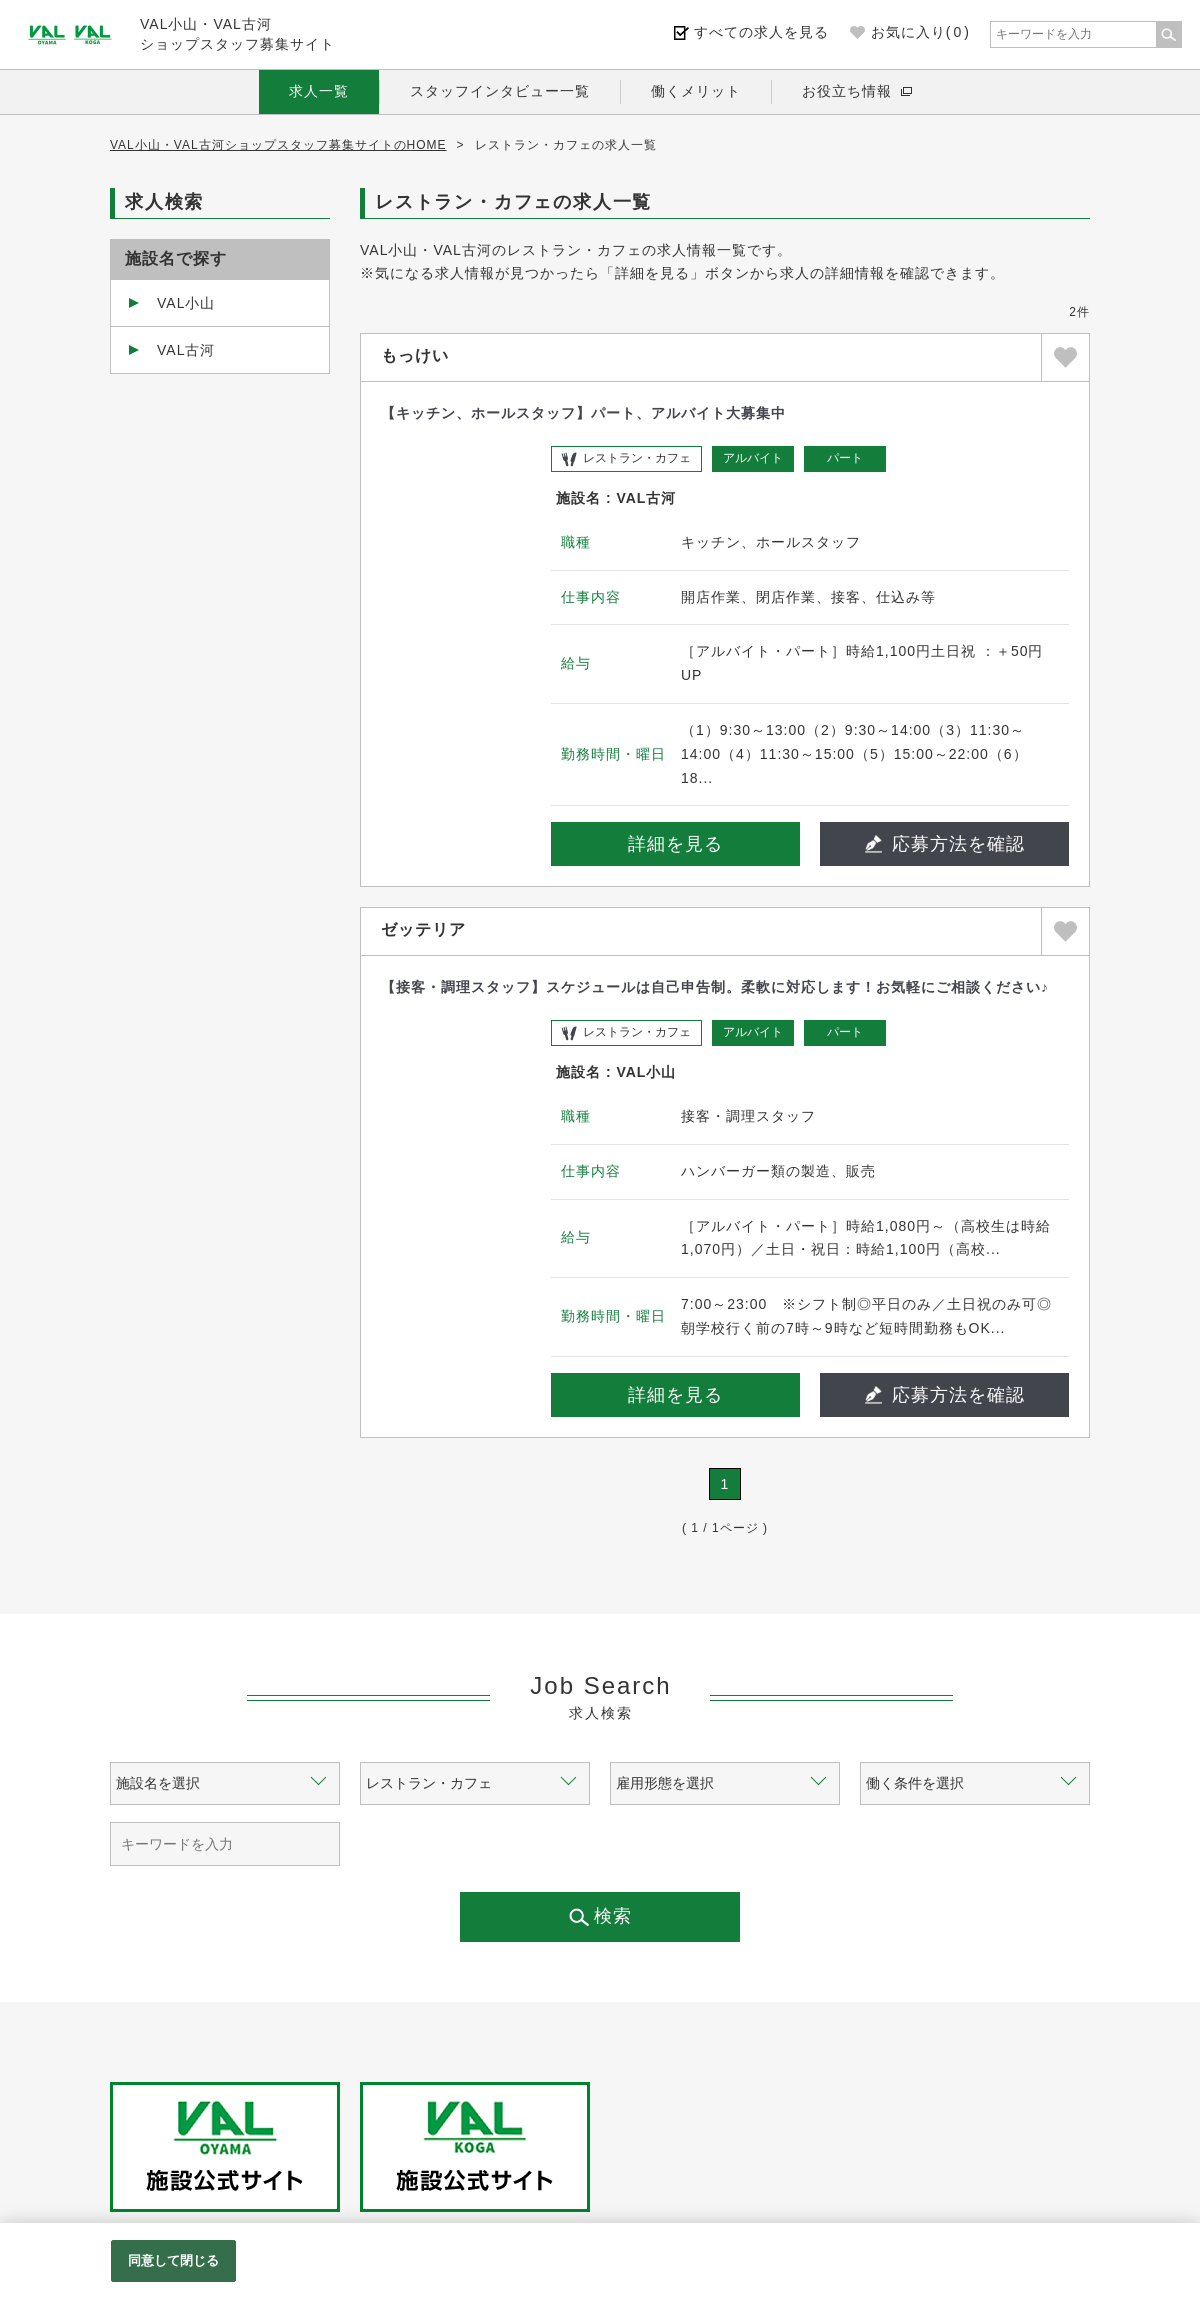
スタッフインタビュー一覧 (500, 91)
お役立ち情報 (847, 91)
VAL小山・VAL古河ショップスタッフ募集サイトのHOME (278, 145)
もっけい (415, 355)
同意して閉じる (174, 2260)
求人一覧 (319, 91)
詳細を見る (675, 844)
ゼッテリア (423, 929)
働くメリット (696, 91)
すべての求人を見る (761, 32)
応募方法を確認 (945, 844)
